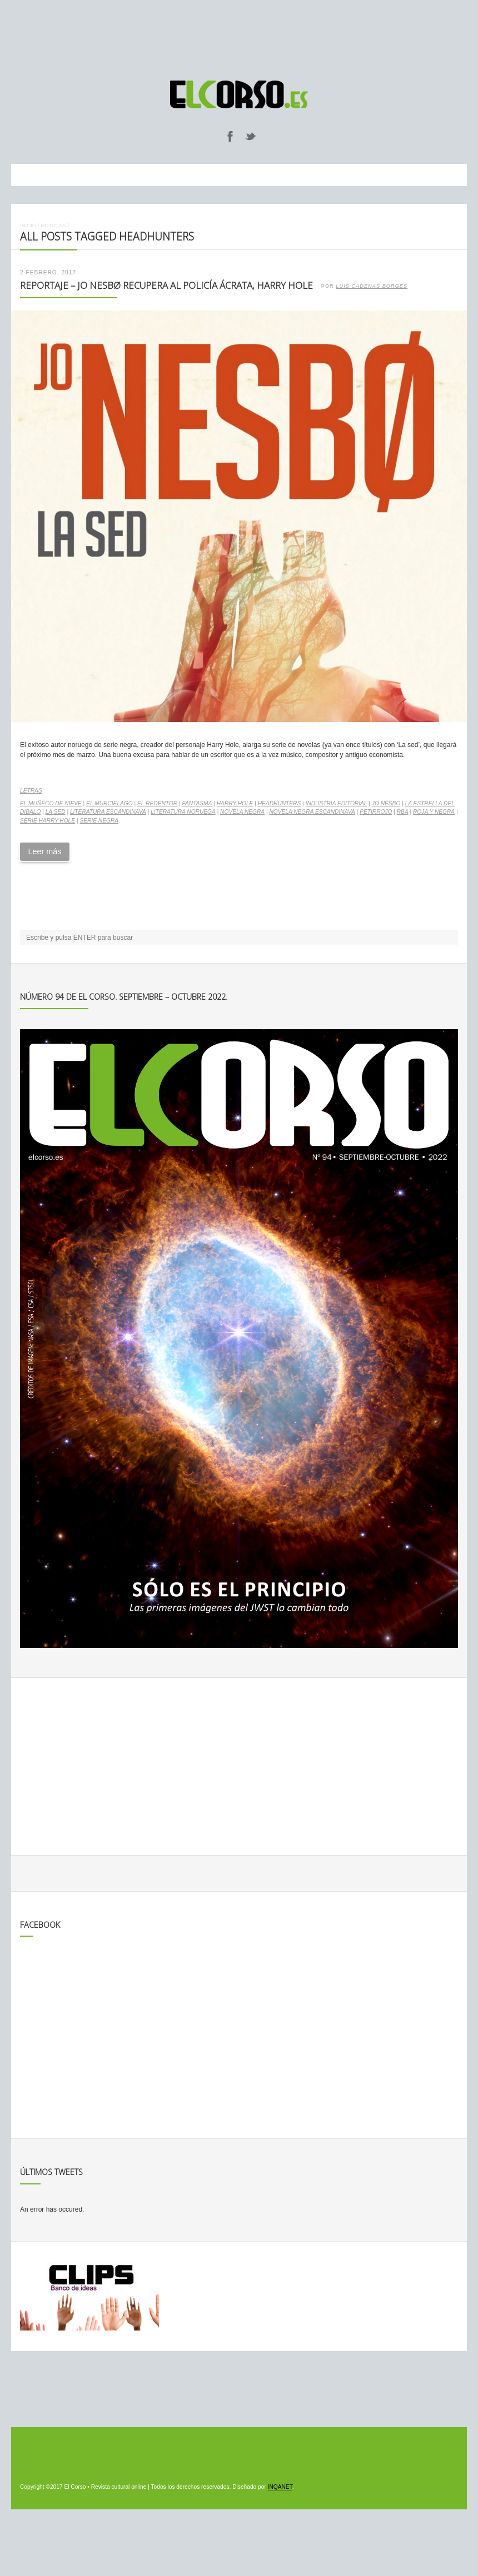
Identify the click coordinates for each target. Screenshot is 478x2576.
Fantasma (197, 803)
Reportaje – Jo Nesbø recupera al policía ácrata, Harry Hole (166, 285)
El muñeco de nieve (51, 803)
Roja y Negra (434, 812)
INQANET (280, 2487)
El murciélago (109, 803)
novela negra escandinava (312, 812)
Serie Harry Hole (47, 821)
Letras (31, 791)
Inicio (28, 225)
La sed (56, 812)
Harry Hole (235, 803)
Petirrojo (376, 812)
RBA (403, 812)
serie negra (98, 821)
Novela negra (242, 812)
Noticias (53, 225)
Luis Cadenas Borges (371, 286)
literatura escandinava (108, 812)
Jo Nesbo (386, 803)
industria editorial (336, 803)
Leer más (44, 851)
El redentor (157, 803)
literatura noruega (183, 812)
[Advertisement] (239, 35)
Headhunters (279, 803)
